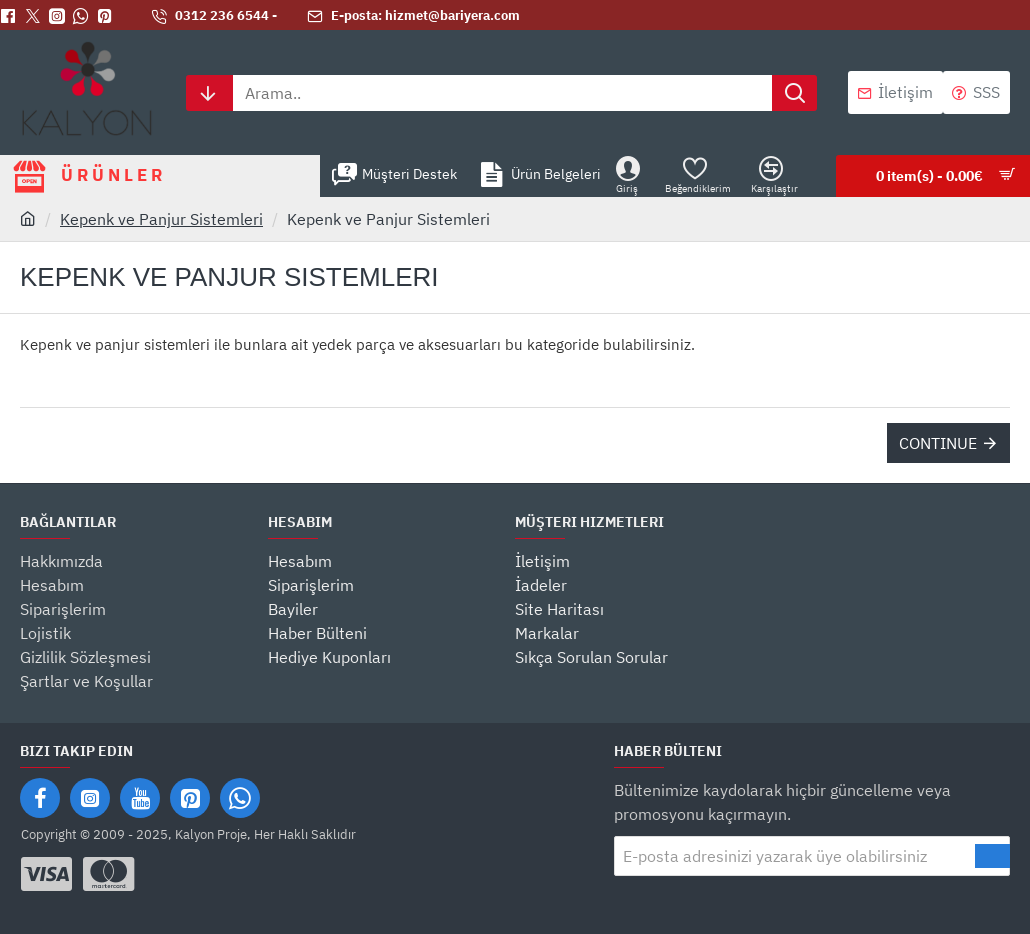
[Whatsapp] (85, 16)
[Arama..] (794, 93)
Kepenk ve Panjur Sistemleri (161, 219)
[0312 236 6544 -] (214, 16)
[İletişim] (895, 92)
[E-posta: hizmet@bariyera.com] (413, 16)
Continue (938, 443)
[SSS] (976, 92)
